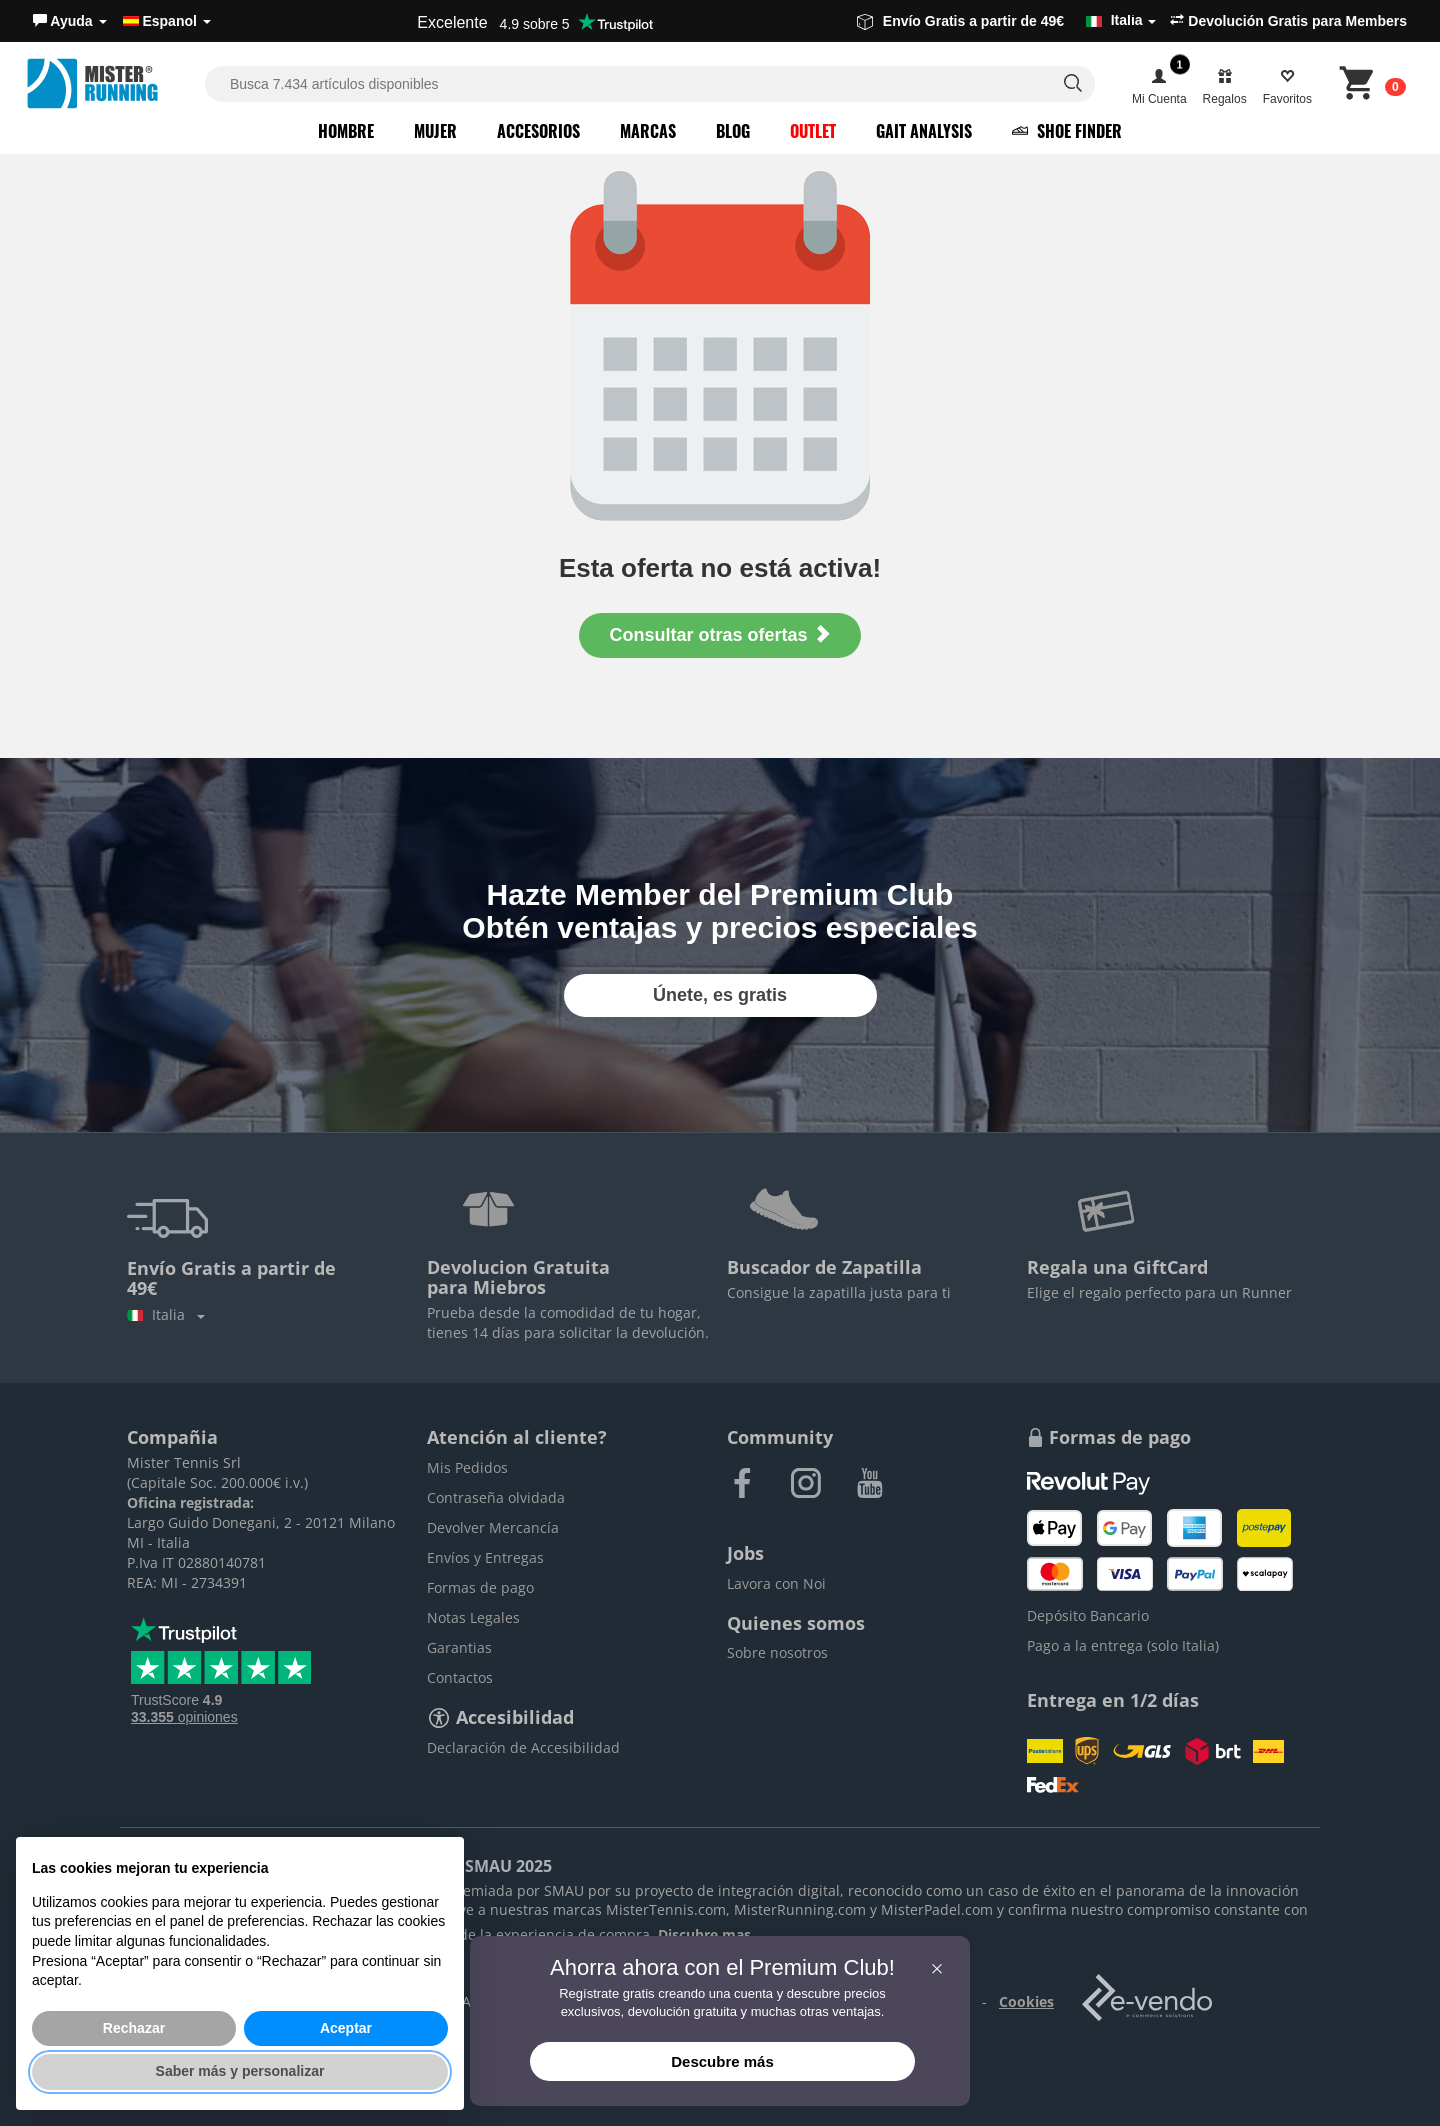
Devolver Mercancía (493, 1527)
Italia (166, 1314)
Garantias (459, 1647)
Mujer (435, 131)
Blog (733, 131)
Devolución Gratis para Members (1288, 21)
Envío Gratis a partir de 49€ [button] (1007, 21)
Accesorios (538, 131)
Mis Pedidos (467, 1467)
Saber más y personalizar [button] (240, 2071)
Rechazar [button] (134, 2028)
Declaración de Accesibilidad (523, 1747)
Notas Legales (473, 1617)
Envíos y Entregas (485, 1557)
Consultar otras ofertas (719, 634)
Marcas (648, 131)
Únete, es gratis (720, 995)
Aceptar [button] (346, 2028)
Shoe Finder (1067, 131)
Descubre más (722, 2061)
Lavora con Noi (776, 1583)
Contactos (460, 1677)
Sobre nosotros (777, 1652)
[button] (70, 21)
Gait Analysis (924, 131)
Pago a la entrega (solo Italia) (1123, 1645)
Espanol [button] (167, 21)
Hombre (346, 131)
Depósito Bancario (1088, 1615)
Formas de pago (480, 1587)
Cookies (1026, 2001)
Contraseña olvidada (496, 1497)
